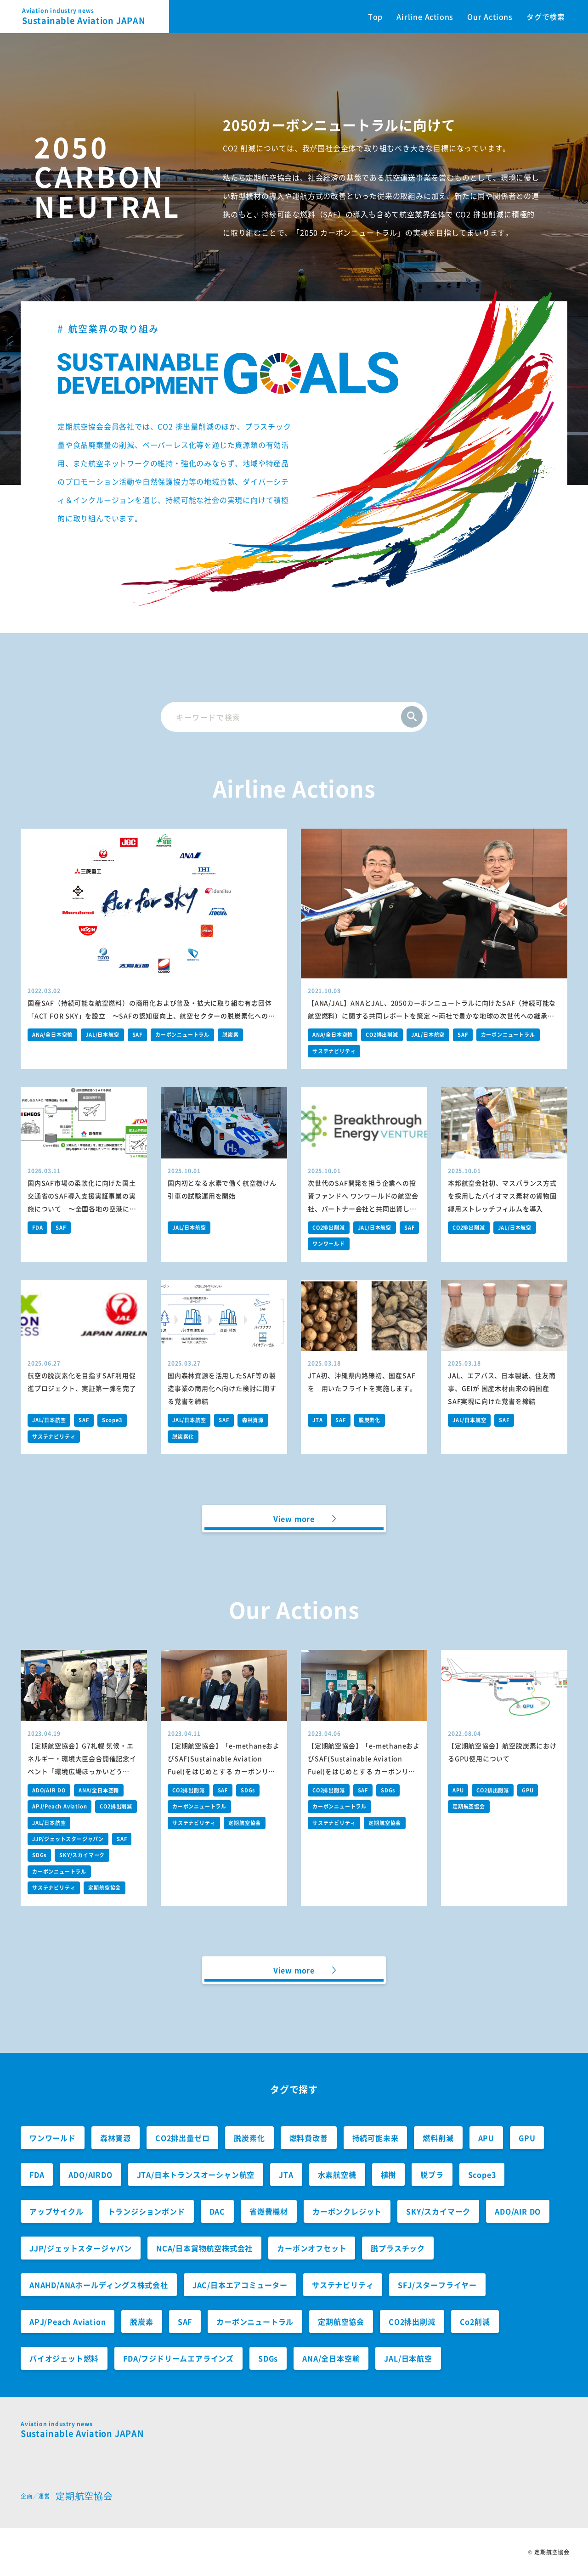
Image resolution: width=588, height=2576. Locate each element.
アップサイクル (56, 2211)
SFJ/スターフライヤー (437, 2284)
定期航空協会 (104, 1888)
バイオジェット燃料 (64, 2358)
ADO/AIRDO (90, 2174)
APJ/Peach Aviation (59, 1806)
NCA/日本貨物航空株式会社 (204, 2248)
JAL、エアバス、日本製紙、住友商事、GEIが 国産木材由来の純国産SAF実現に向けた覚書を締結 (502, 1388)
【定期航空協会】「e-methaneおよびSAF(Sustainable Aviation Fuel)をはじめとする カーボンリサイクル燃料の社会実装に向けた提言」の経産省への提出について (224, 1771)
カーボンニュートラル (182, 1035)
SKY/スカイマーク (82, 1855)
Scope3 (112, 1420)
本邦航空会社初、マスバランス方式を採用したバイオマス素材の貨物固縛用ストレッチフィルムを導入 (502, 1195)
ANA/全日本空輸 (52, 1035)
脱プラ (431, 2174)
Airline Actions (424, 16)
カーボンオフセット (311, 2248)
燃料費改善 (308, 2137)
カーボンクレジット (347, 2211)
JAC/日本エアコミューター (240, 2284)
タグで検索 (545, 16)
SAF (137, 1035)
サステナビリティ (334, 1051)
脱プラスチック (398, 2248)
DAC (217, 2211)
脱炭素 (230, 1035)
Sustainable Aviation (95, 16)
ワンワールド (328, 1244)
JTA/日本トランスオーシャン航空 (196, 2174)
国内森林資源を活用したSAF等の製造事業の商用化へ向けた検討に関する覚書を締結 (222, 1388)
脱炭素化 (183, 1437)
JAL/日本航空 (102, 1035)
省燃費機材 (268, 2211)
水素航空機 (337, 2174)
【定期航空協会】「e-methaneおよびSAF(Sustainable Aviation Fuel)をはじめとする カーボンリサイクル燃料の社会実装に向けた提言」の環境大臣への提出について (364, 1771)
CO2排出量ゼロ (182, 2137)
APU (458, 1790)
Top (375, 16)
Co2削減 (475, 2321)
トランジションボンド (146, 2211)
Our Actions (490, 16)
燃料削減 (438, 2137)
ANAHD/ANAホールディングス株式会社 (98, 2284)
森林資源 (253, 1420)
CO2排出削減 (382, 1035)
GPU (527, 1790)
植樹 (388, 2174)
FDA (37, 1228)
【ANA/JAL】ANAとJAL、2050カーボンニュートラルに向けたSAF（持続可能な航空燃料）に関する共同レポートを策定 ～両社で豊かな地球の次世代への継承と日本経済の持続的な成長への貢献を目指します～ (432, 1015)
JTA (317, 1420)
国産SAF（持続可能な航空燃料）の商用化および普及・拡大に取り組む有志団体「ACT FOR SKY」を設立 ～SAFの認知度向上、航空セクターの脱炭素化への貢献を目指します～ (151, 1015)
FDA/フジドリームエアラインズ (178, 2358)
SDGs (39, 1855)
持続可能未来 (375, 2137)
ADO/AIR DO (49, 1790)
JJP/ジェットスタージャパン (68, 1839)
